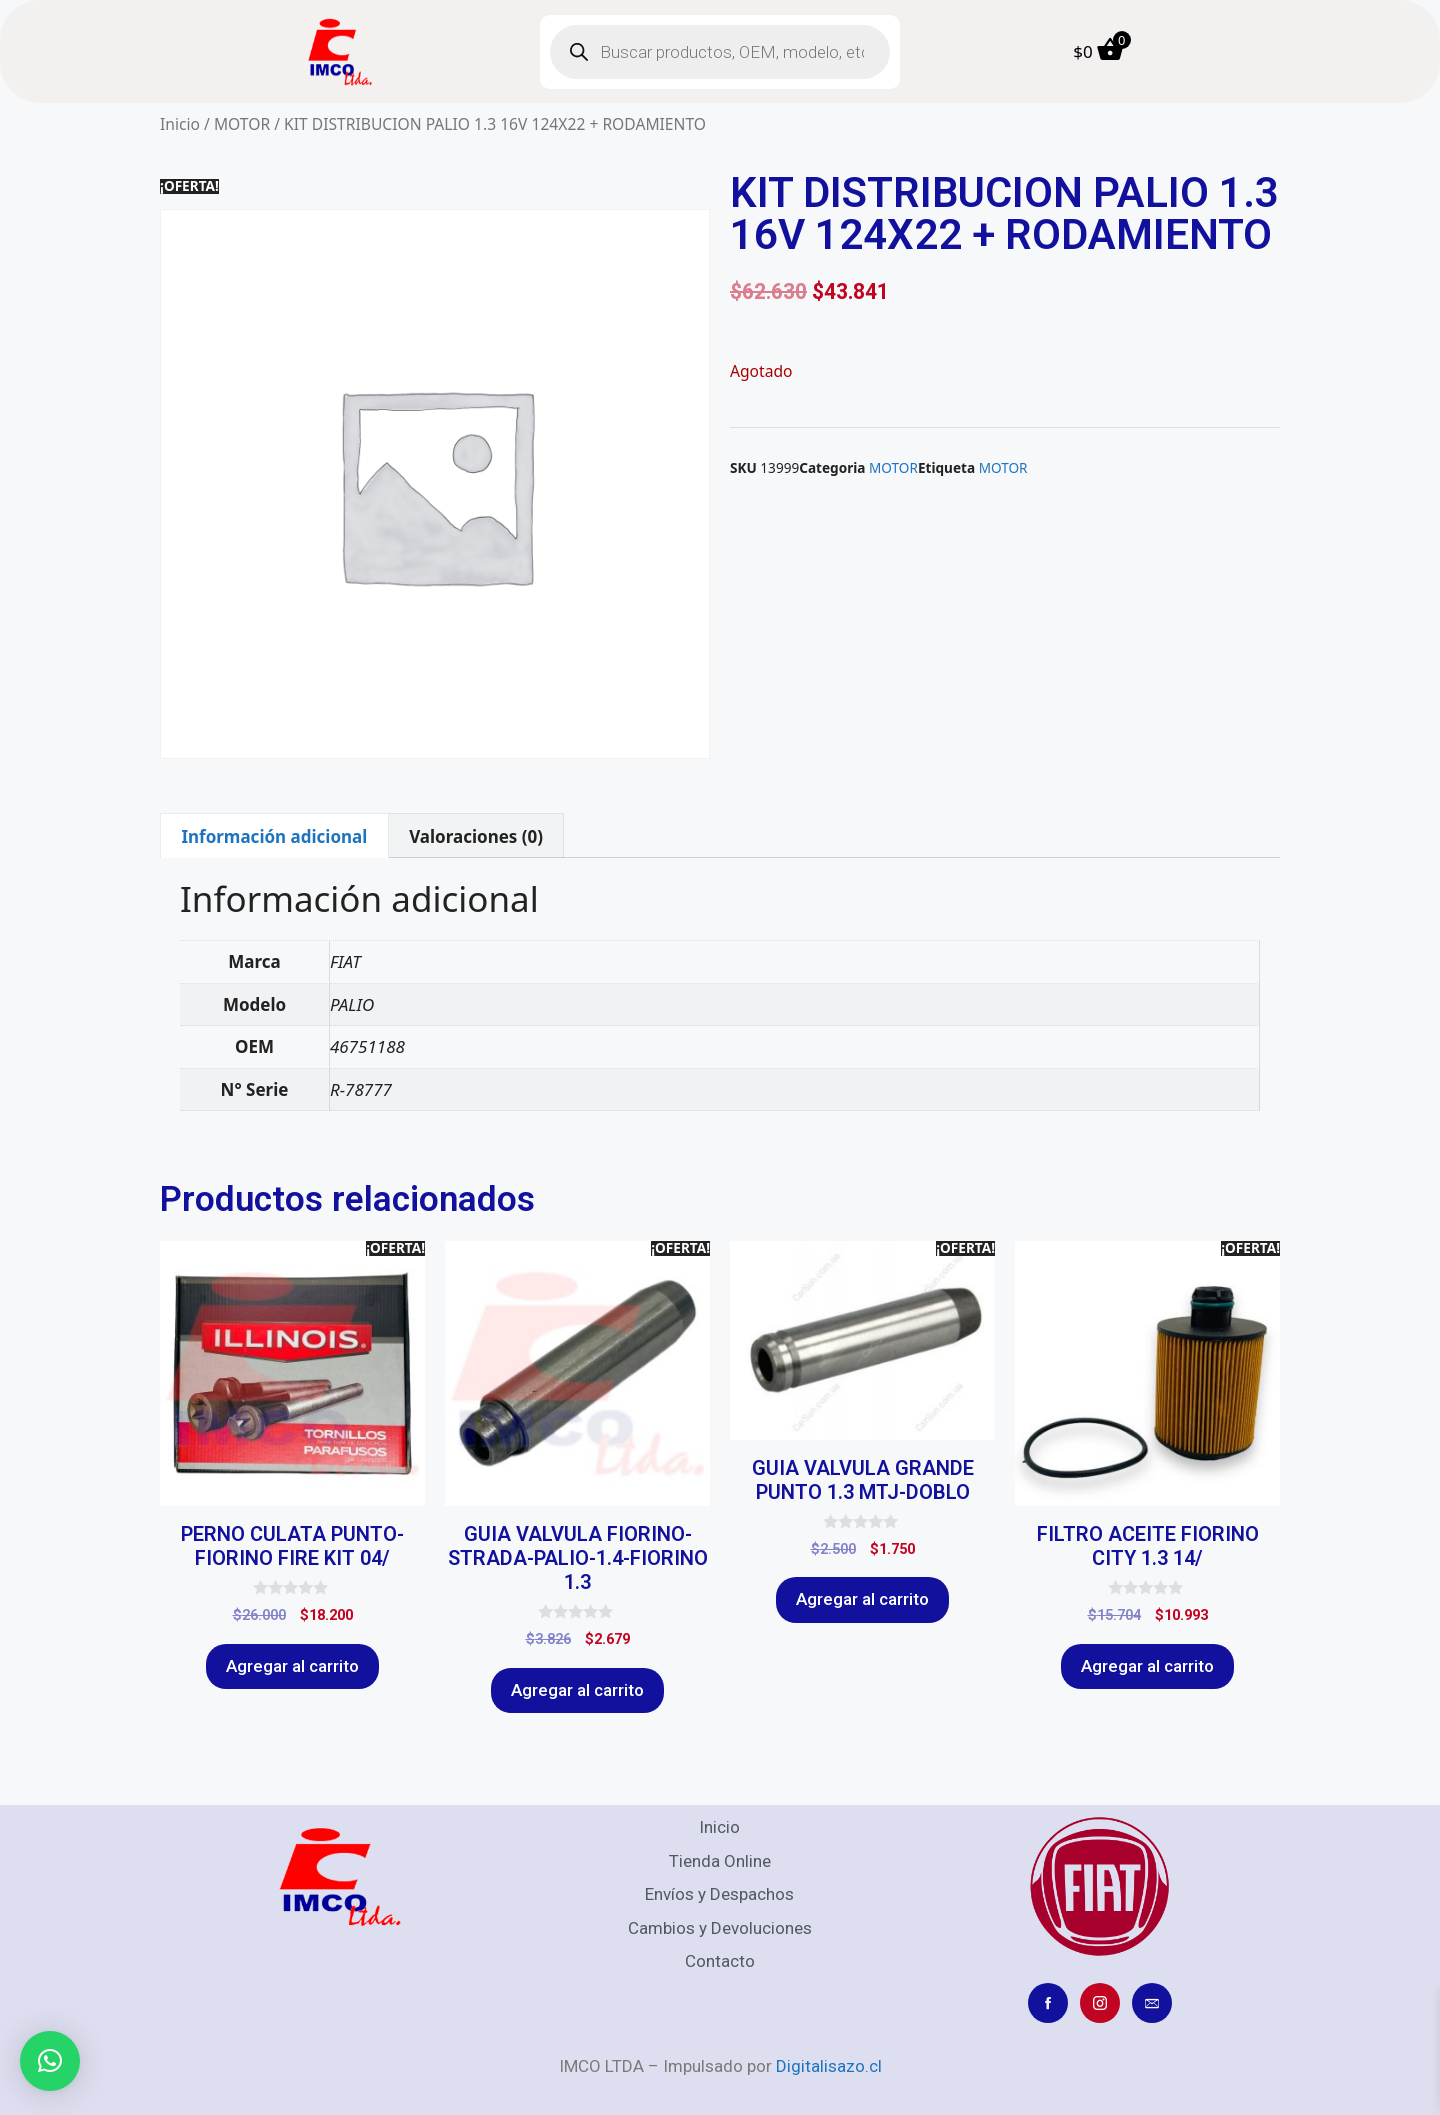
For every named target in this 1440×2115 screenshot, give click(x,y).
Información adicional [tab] (274, 836)
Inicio (180, 124)
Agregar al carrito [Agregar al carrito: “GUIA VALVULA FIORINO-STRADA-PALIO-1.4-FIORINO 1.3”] (577, 1690)
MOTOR (242, 124)
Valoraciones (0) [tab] (476, 836)
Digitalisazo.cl (829, 2066)
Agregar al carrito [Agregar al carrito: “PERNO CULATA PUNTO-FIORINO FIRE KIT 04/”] (292, 1666)
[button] (50, 2061)
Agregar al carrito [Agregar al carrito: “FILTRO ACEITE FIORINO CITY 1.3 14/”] (1147, 1666)
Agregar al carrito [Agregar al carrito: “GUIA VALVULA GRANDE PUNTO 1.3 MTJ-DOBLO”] (862, 1599)
